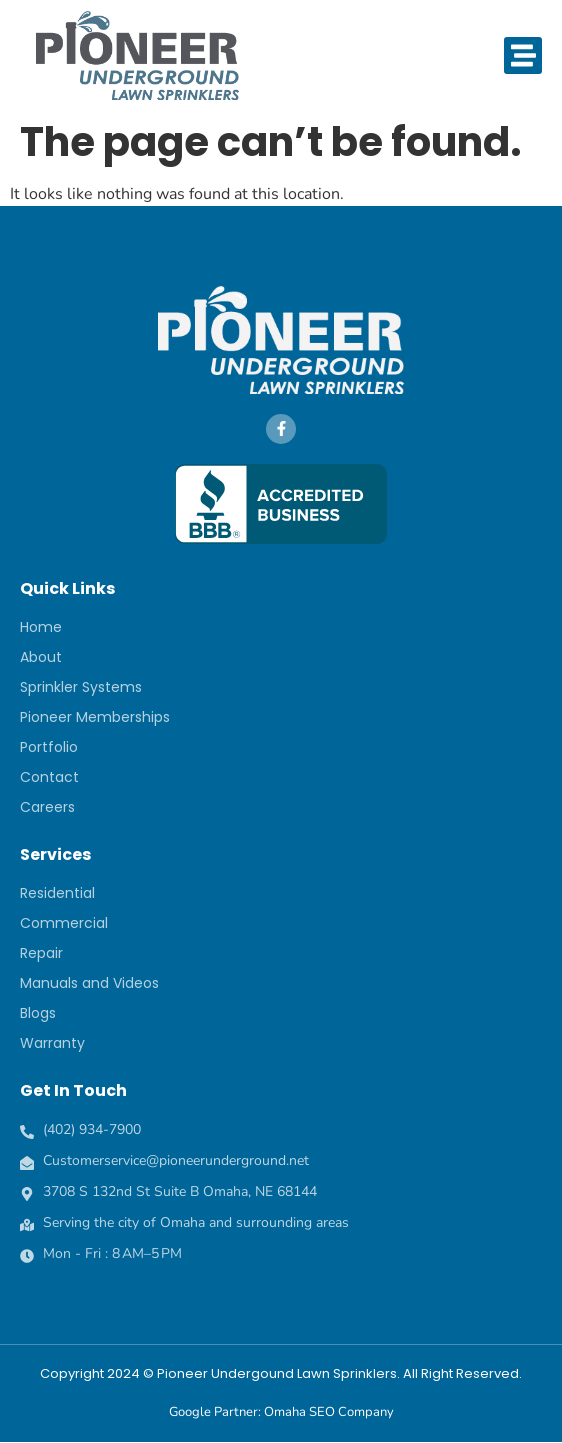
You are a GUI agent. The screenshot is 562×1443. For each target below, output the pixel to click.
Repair (41, 953)
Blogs (38, 1013)
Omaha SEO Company (329, 1412)
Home (41, 627)
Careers (47, 807)
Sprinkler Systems (81, 687)
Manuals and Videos (89, 983)
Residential (57, 893)
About (41, 657)
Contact (49, 777)
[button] (523, 56)
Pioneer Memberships (95, 717)
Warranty (52, 1043)
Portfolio (49, 747)
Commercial (64, 923)
